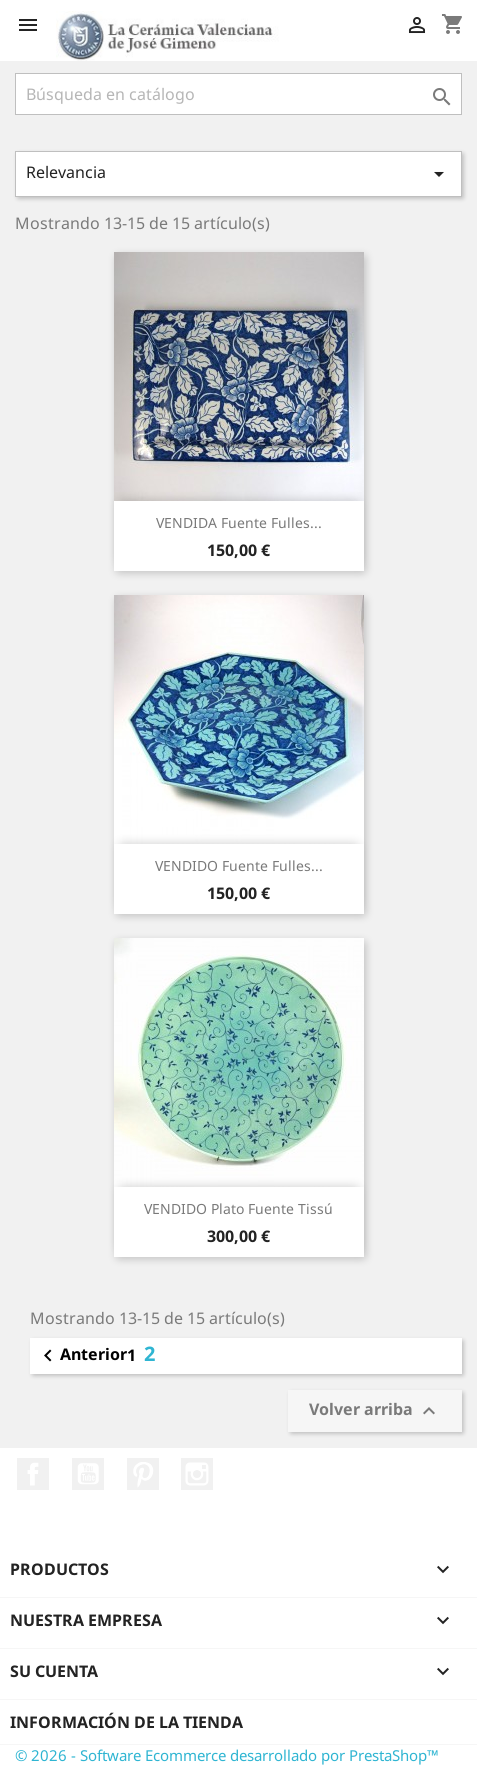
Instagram (197, 1474)
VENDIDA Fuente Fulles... (239, 522)
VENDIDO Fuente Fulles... (239, 865)
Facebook (33, 1474)
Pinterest (143, 1474)
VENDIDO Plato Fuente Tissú (238, 1208)
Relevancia (238, 173)
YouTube (88, 1474)
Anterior (81, 1356)
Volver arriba (375, 1410)
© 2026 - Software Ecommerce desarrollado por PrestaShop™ (227, 1755)
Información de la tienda (126, 1722)
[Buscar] (238, 94)
